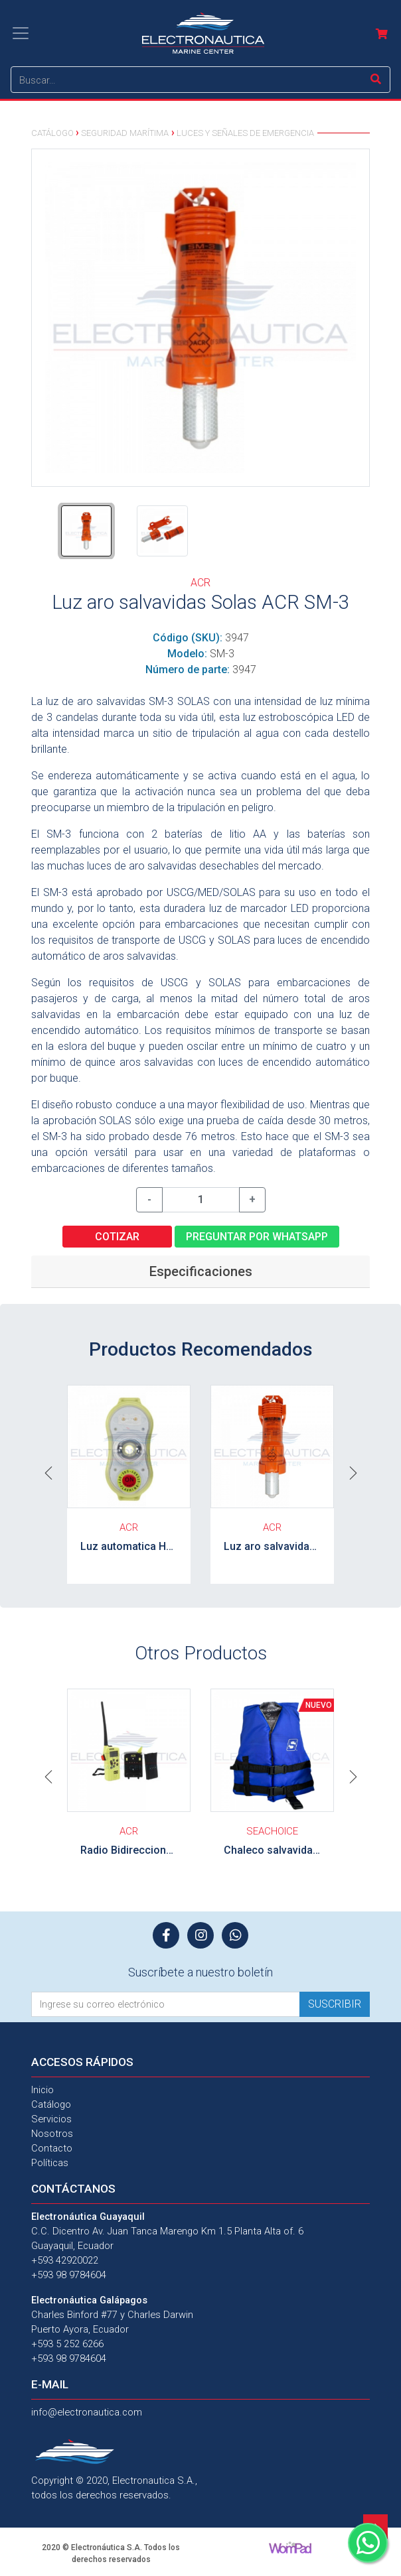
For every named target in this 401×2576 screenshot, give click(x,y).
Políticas (49, 2163)
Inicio (42, 2090)
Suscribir (334, 2004)
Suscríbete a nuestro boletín (200, 1972)
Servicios (51, 2119)
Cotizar (117, 1236)
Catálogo (52, 133)
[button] (48, 1472)
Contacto (51, 2148)
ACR (200, 582)
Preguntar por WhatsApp (257, 1236)
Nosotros (52, 2134)
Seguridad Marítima (125, 133)
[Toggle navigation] (21, 33)
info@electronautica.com (86, 2412)
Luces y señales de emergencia (245, 133)
